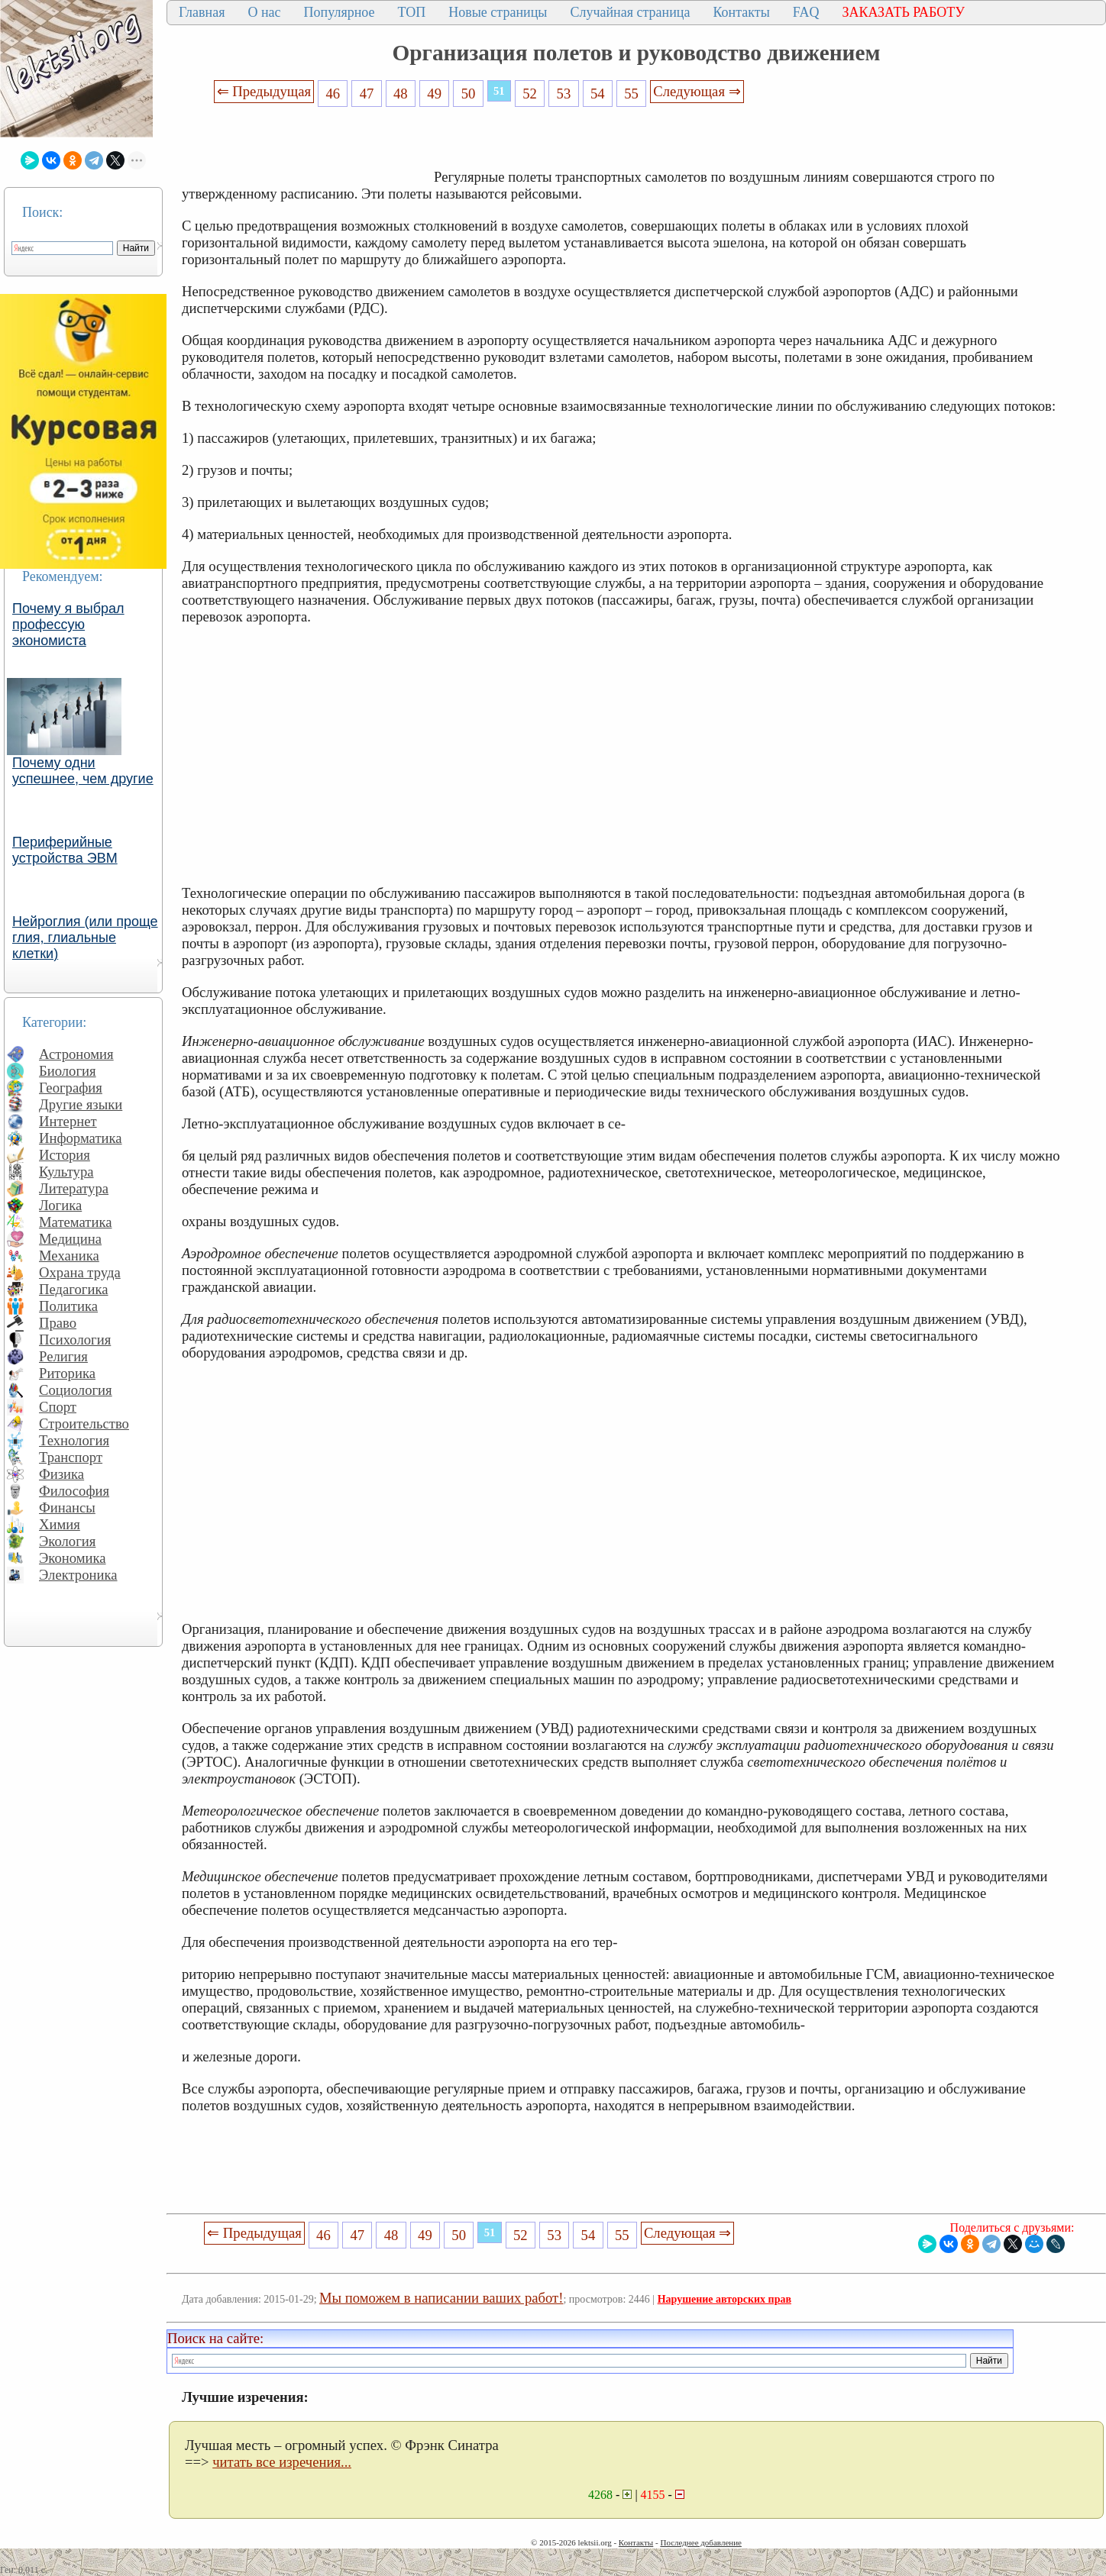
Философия (74, 1491)
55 (631, 94)
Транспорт (70, 1457)
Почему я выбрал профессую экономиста (68, 624)
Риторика (67, 1373)
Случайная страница (630, 12)
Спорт (57, 1407)
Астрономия (76, 1054)
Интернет (68, 1121)
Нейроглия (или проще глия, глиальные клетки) (85, 937)
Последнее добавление (700, 2542)
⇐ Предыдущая (264, 91)
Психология (75, 1340)
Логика (60, 1205)
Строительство (84, 1424)
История (64, 1155)
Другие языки (80, 1104)
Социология (75, 1390)
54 (597, 94)
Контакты (741, 12)
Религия (63, 1356)
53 (564, 94)
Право (57, 1323)
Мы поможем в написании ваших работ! (441, 2298)
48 (400, 94)
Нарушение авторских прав (724, 2299)
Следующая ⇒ (696, 91)
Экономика (72, 1558)
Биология (67, 1071)
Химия (59, 1524)
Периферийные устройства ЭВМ (65, 850)
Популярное (339, 12)
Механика (69, 1256)
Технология (74, 1440)
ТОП (412, 12)
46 (332, 94)
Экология (67, 1541)
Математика (75, 1222)
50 (468, 94)
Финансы (67, 1507)
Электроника (78, 1575)
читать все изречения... (281, 2462)
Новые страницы (497, 12)
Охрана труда (80, 1272)
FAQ (806, 12)
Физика (61, 1474)
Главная (202, 12)
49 (434, 94)
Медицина (70, 1239)
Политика (68, 1306)
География (70, 1088)
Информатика (80, 1138)
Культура (66, 1172)
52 (529, 94)
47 (367, 94)
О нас (263, 12)
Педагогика (73, 1289)
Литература (73, 1188)
